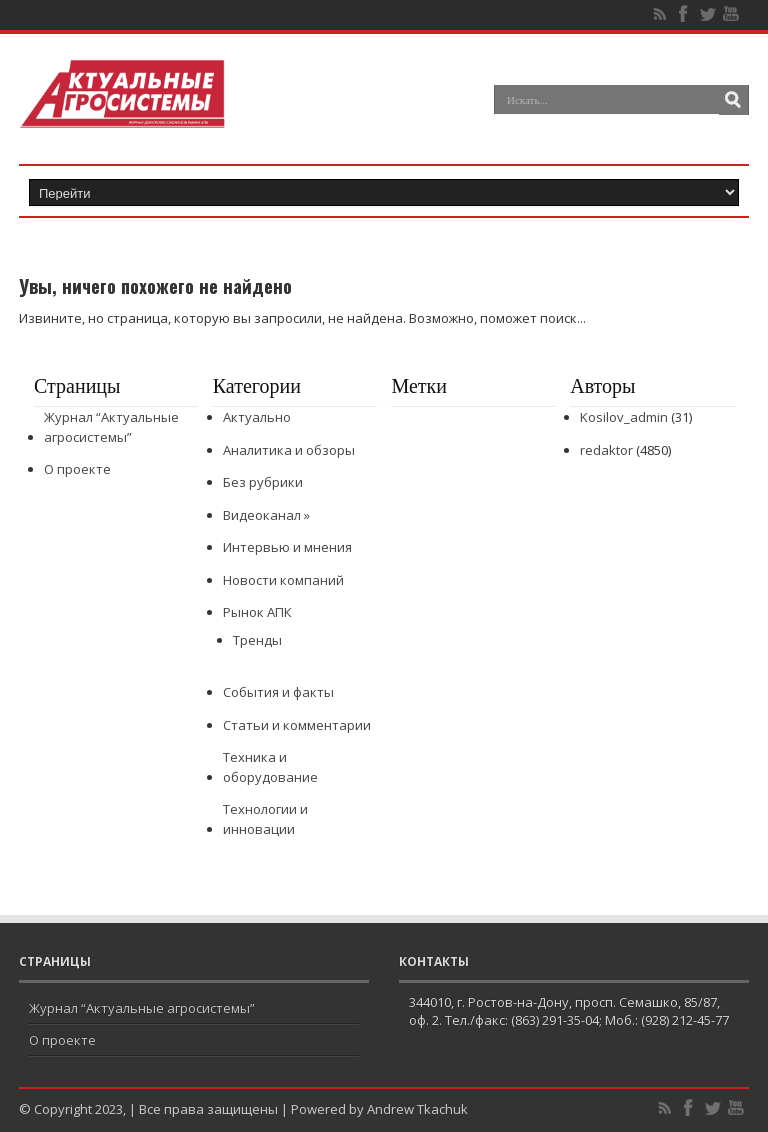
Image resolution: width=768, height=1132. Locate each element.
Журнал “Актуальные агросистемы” (111, 427)
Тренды (257, 640)
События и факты (278, 692)
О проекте (77, 469)
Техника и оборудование (270, 767)
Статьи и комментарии (297, 725)
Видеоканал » (266, 515)
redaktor (606, 450)
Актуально (257, 417)
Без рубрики (263, 482)
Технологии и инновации (265, 819)
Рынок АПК (257, 612)
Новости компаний (283, 580)
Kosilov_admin (624, 417)
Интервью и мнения (287, 547)
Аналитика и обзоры (289, 450)
